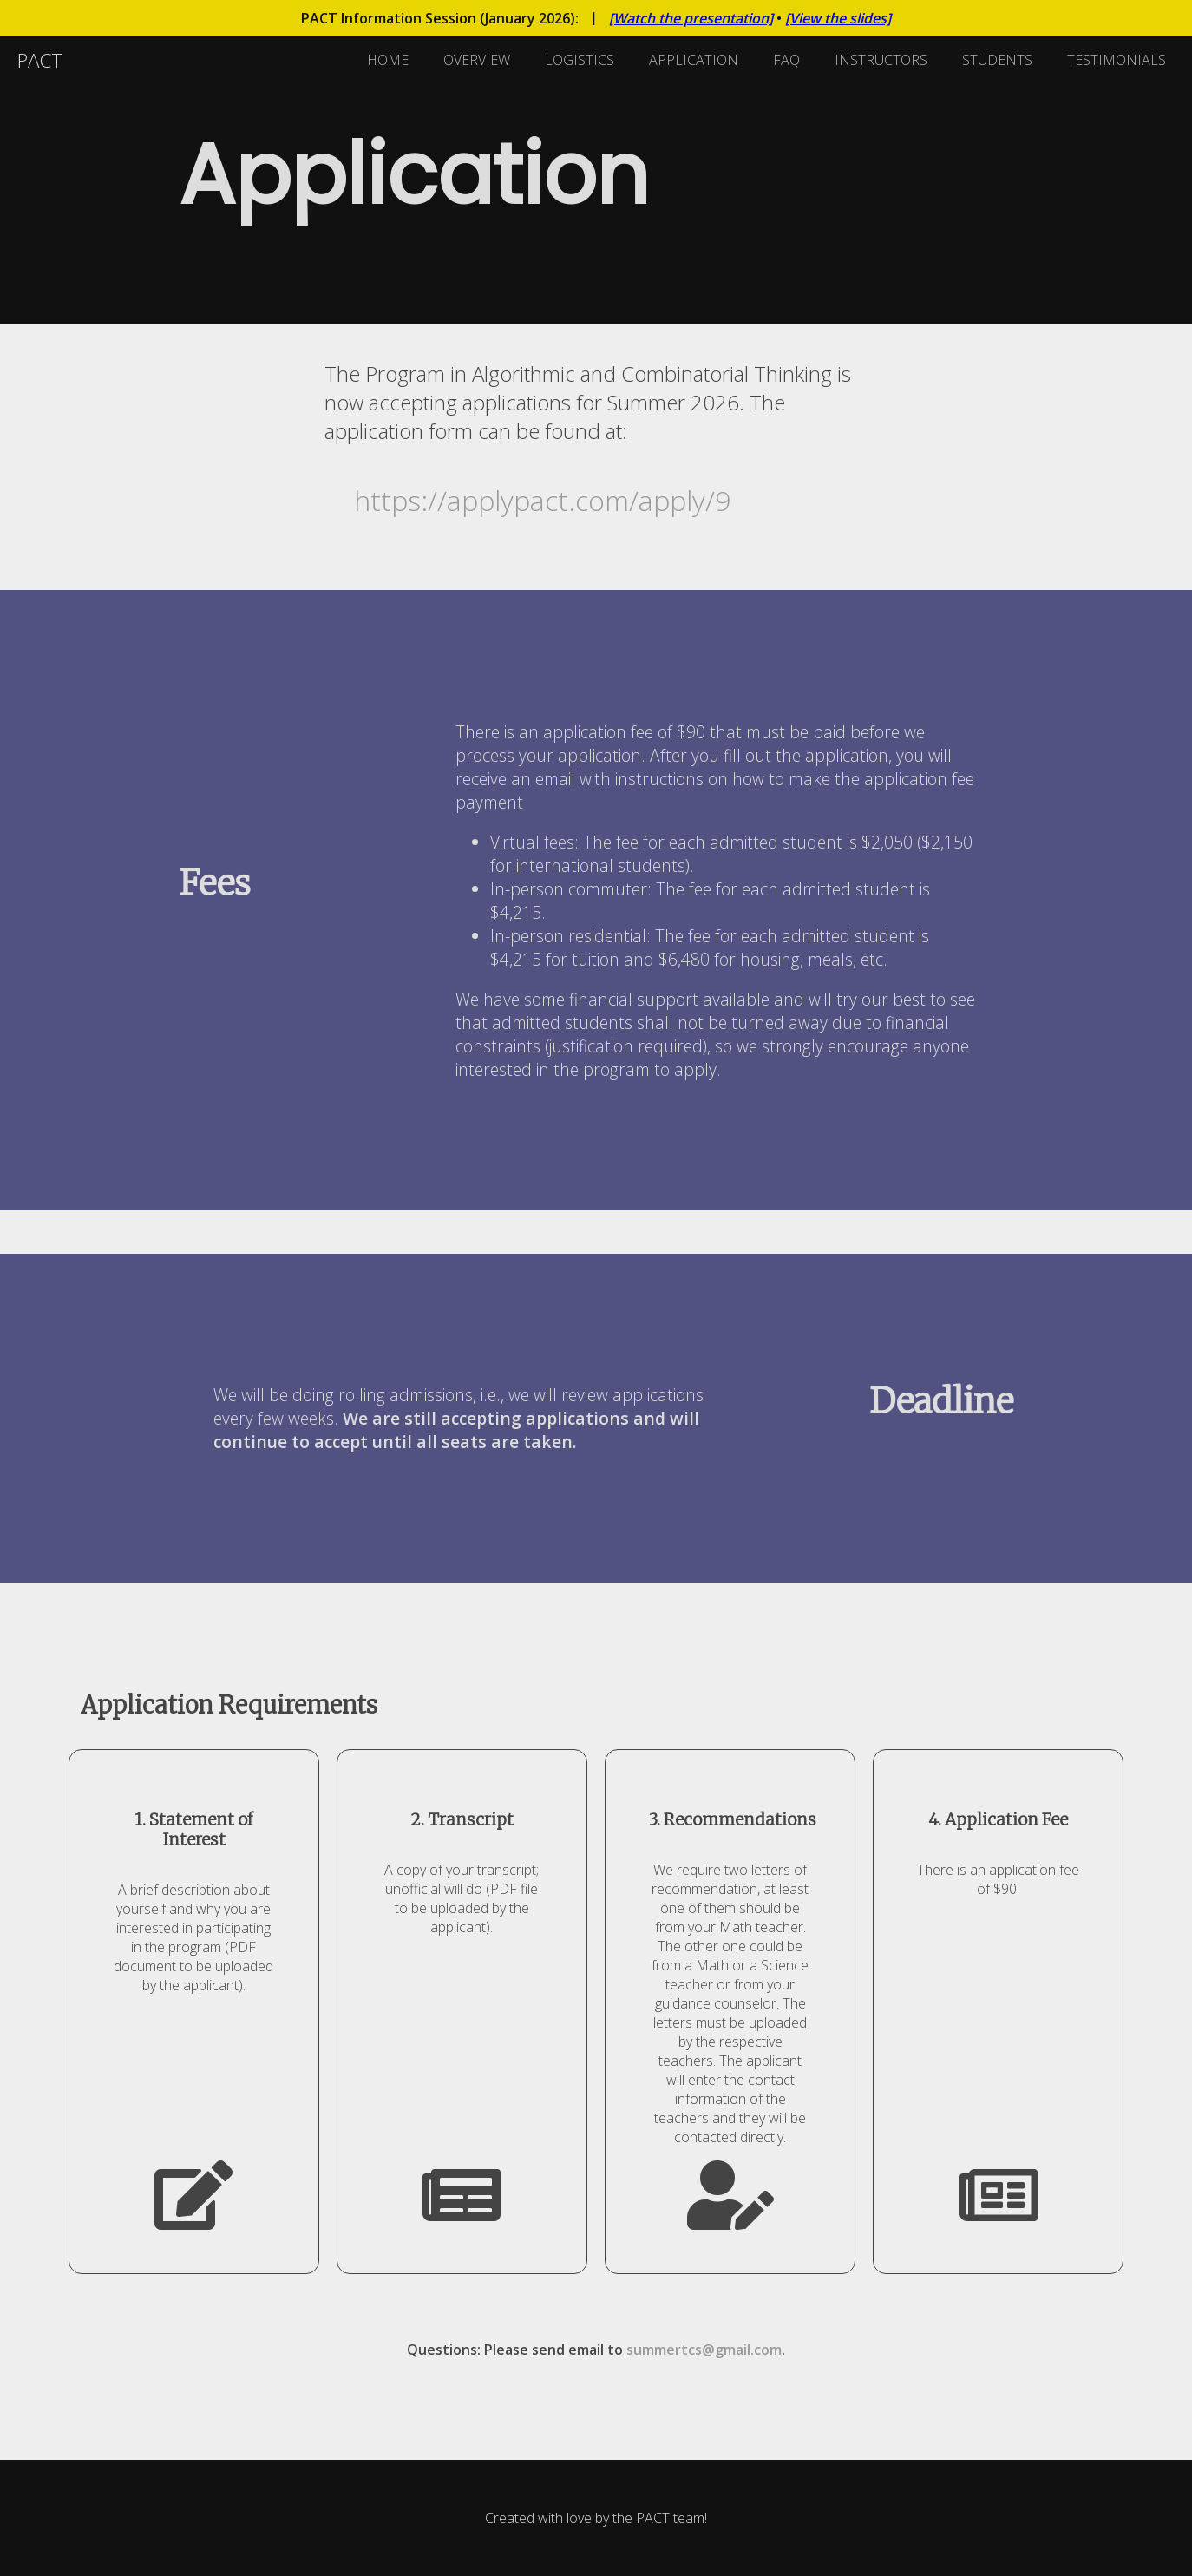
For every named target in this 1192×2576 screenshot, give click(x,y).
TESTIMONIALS (1116, 59)
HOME (388, 59)
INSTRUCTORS (881, 59)
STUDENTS (997, 59)
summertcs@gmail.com (704, 2349)
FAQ (786, 59)
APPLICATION (693, 59)
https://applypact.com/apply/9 (542, 500)
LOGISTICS (579, 59)
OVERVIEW (476, 59)
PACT (40, 60)
